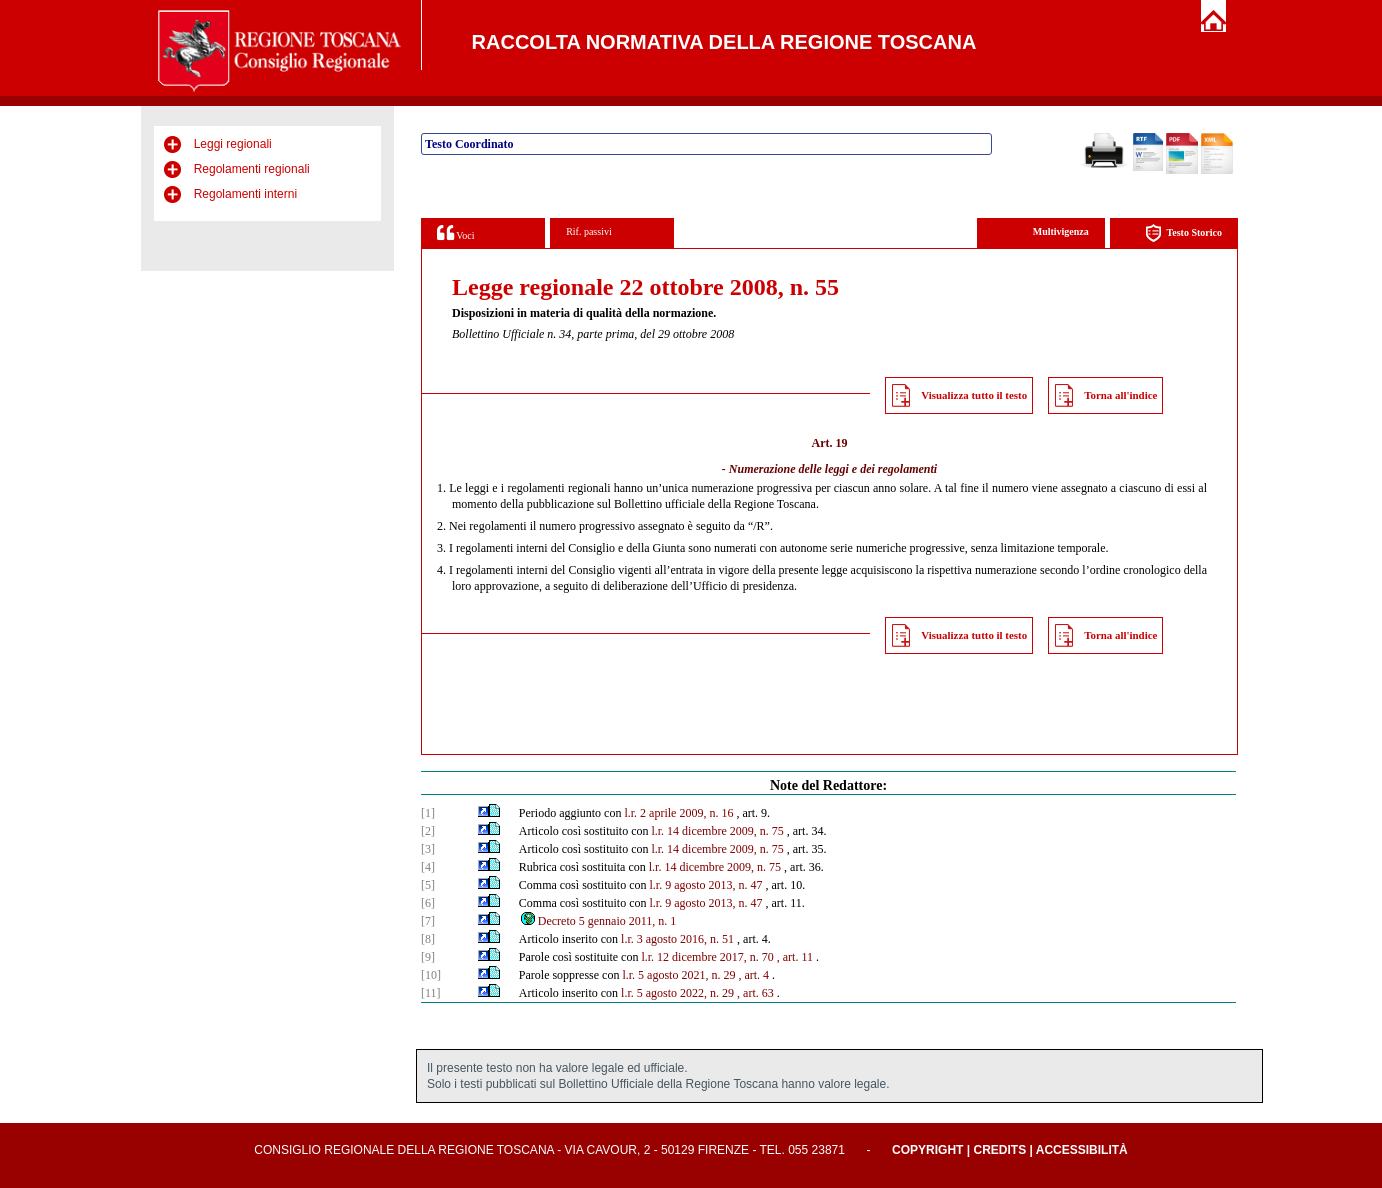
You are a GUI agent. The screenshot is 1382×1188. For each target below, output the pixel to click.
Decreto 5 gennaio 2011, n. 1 (598, 921)
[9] (428, 957)
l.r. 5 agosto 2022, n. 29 (677, 993)
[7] (428, 921)
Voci (455, 232)
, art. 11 (795, 957)
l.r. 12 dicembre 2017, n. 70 (707, 957)
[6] (428, 903)
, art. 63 (755, 993)
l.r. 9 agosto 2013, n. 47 (705, 885)
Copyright (927, 1150)
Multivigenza (1061, 231)
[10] (431, 975)
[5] (428, 885)
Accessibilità (1082, 1150)
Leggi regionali (233, 144)
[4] (428, 867)
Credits (999, 1150)
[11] (431, 993)
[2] (428, 831)
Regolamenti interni (245, 194)
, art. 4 (753, 975)
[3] (428, 849)
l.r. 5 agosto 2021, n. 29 (678, 975)
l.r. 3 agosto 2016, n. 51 (677, 939)
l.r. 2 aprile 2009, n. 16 (678, 813)
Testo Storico (1183, 233)
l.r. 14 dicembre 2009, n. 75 (717, 831)
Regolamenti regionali (252, 169)
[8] (428, 939)
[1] (428, 813)
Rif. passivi (589, 231)
